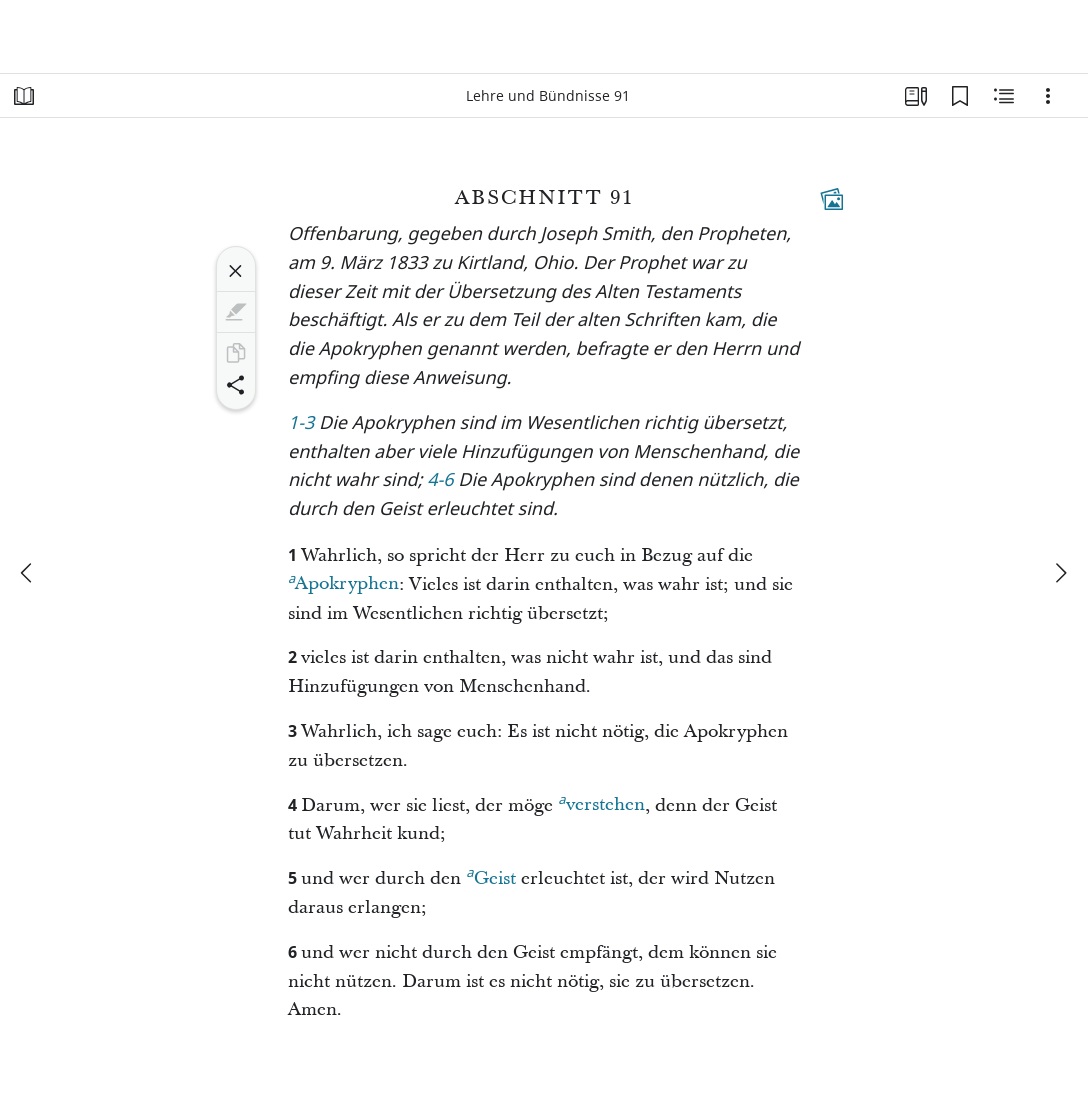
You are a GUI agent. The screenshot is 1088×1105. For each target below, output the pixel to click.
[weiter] (1060, 573)
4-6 (440, 481)
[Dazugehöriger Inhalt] (832, 199)
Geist (490, 876)
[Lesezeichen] (960, 96)
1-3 (301, 424)
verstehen (601, 802)
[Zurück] (28, 573)
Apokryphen (343, 581)
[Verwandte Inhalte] (1004, 96)
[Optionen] (1048, 96)
